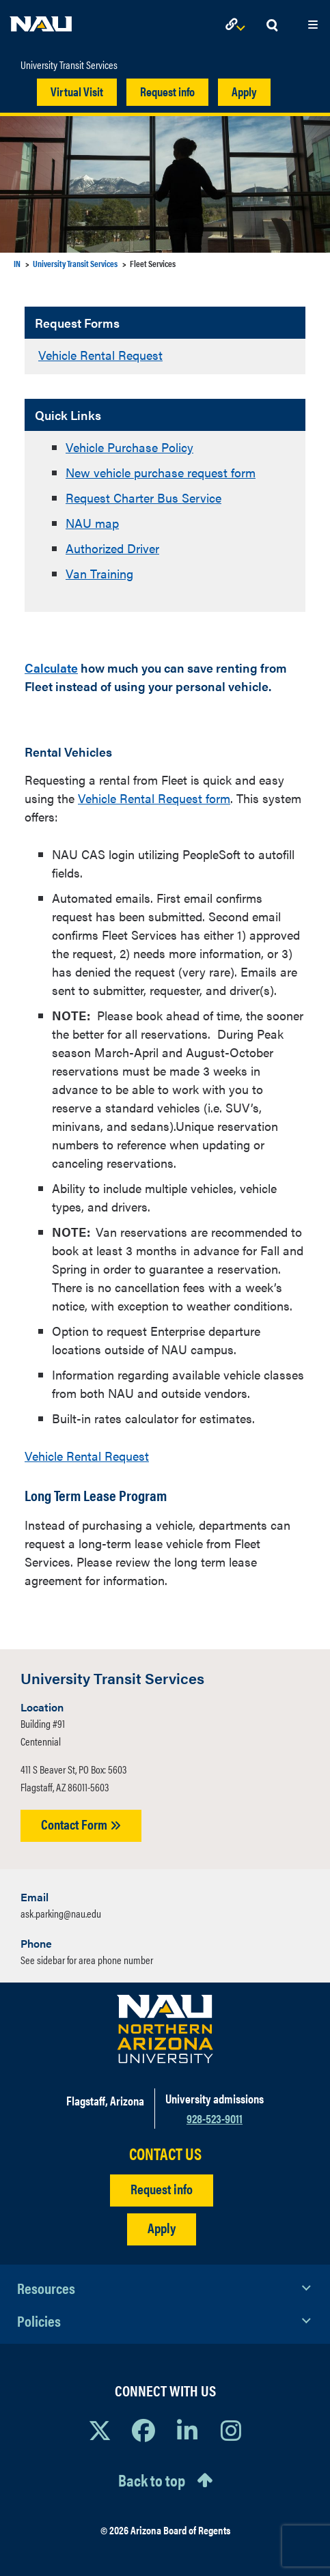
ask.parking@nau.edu (60, 1913)
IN (17, 263)
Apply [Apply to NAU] (162, 2227)
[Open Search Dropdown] (272, 25)
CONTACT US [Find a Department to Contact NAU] (165, 2153)
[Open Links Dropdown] (238, 25)
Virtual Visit (77, 91)
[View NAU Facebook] (143, 2430)
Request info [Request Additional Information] (161, 2188)
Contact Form (81, 1824)
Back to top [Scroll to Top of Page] (151, 2479)
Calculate (51, 667)
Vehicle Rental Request (100, 354)
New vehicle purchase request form (161, 472)
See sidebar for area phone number (86, 1960)
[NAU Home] (41, 20)
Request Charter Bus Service (143, 497)
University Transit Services (69, 65)
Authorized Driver (112, 548)
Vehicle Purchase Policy (129, 447)
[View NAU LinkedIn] (187, 2430)
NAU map (92, 522)
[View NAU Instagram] (231, 2430)
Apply (244, 91)
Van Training (99, 573)
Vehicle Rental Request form (154, 798)
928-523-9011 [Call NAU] (215, 2118)
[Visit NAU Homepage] (165, 2029)
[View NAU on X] (99, 2430)
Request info (167, 91)
